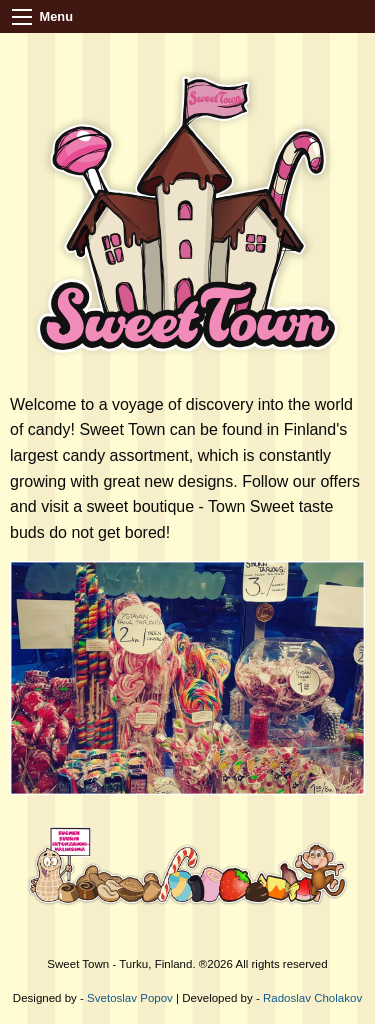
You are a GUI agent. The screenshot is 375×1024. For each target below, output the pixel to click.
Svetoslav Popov (130, 998)
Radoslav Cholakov (312, 998)
